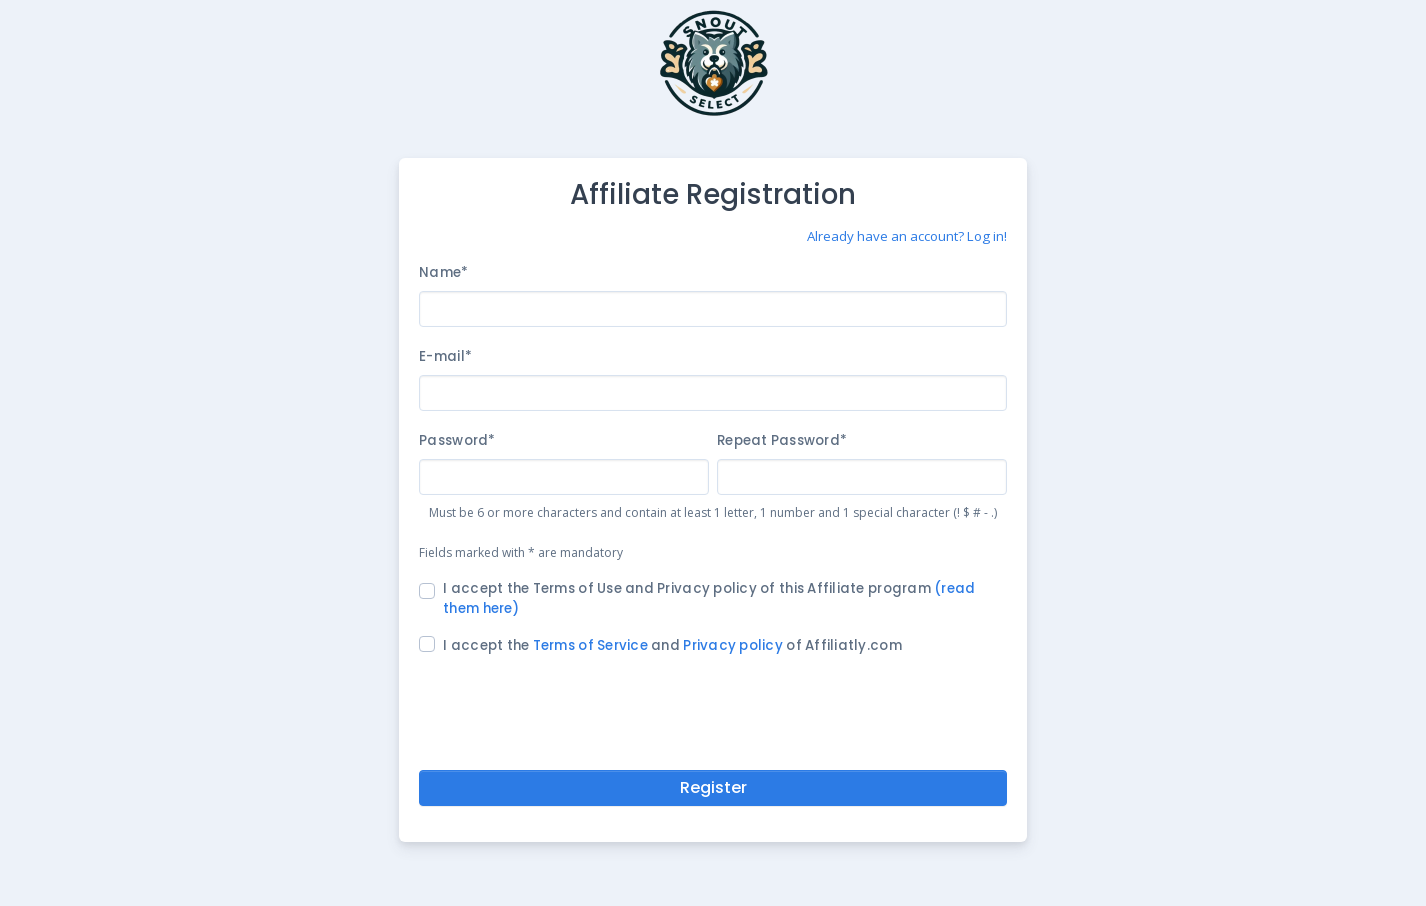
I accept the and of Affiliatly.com (672, 645)
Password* (457, 440)
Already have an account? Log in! (907, 236)
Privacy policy (733, 645)
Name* (443, 272)
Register (713, 787)
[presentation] (713, 709)
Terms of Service (590, 645)
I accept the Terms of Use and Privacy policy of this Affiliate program (709, 598)
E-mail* (445, 356)
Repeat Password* (782, 440)
